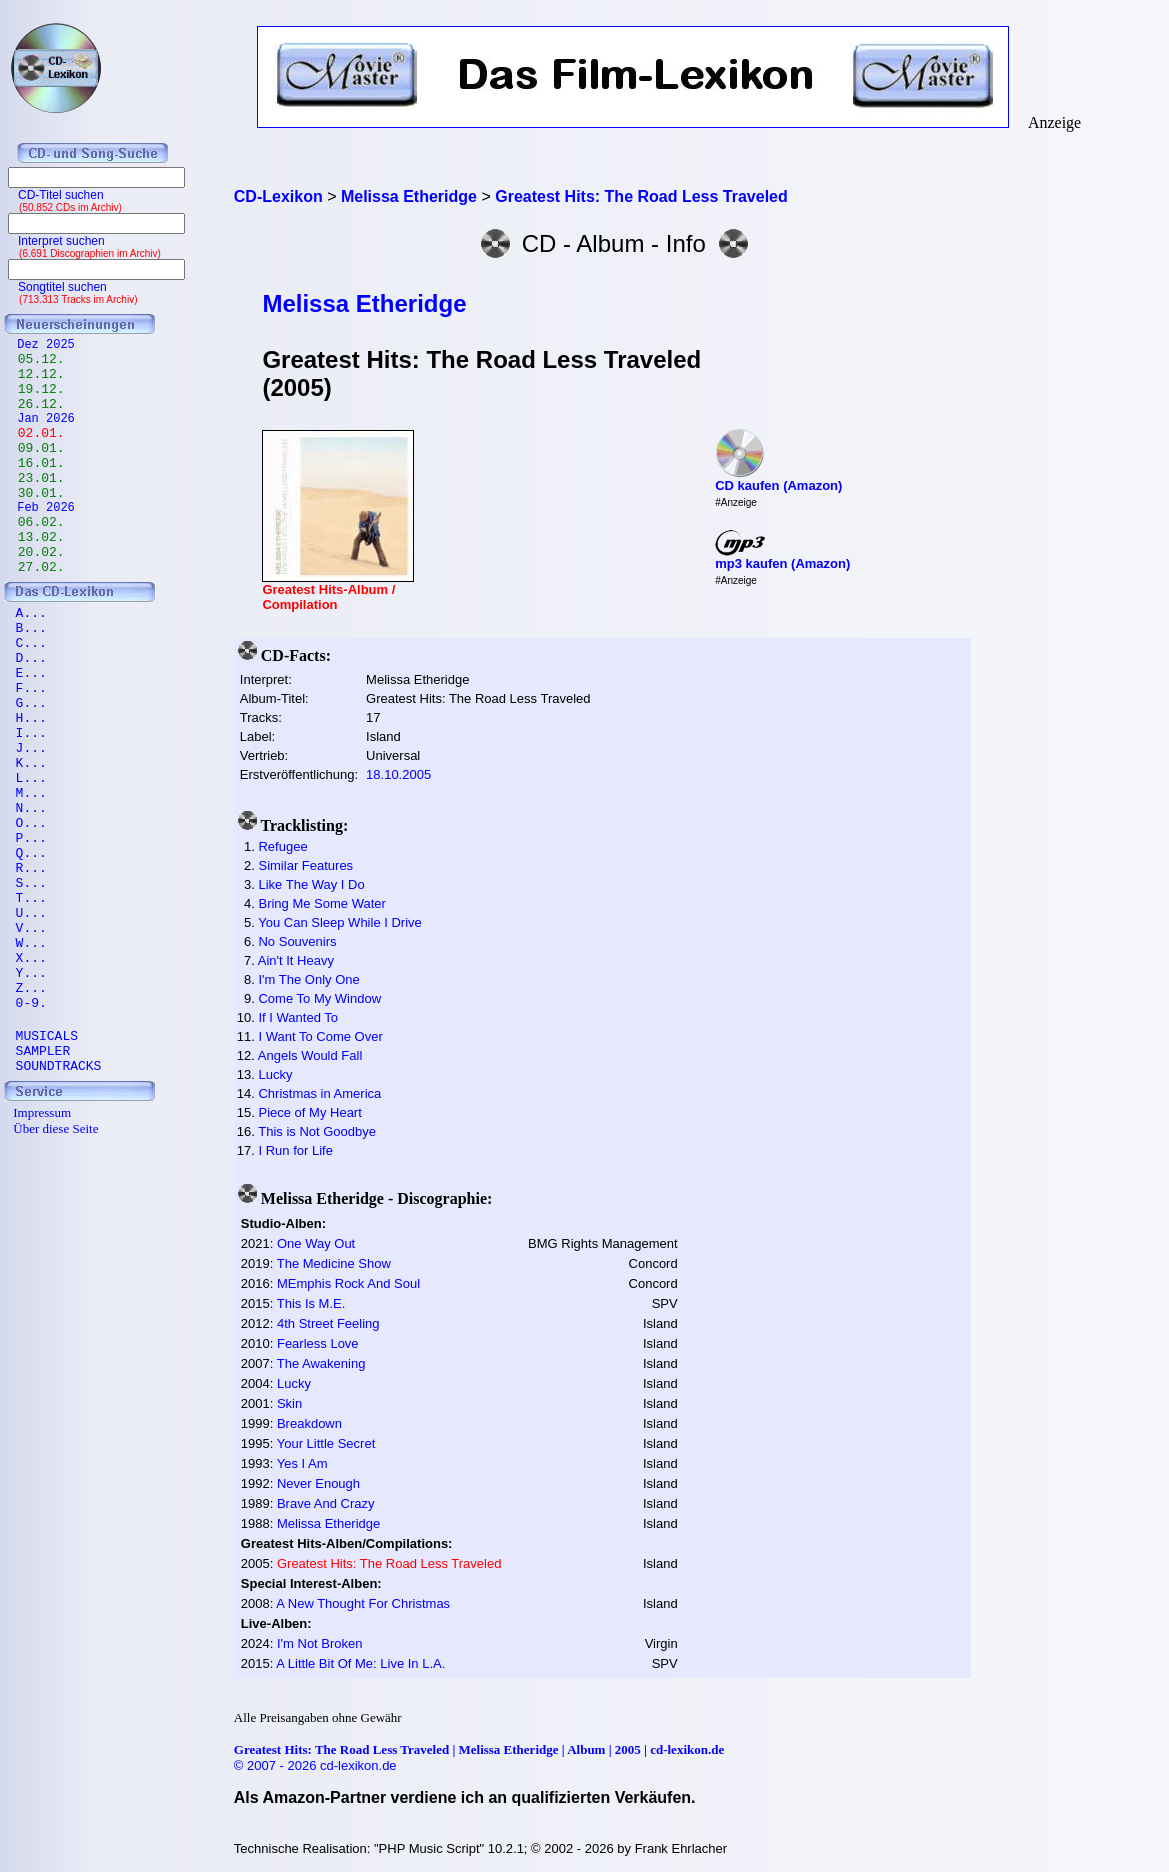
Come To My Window (319, 998)
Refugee (282, 846)
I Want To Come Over (320, 1036)
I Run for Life (295, 1150)
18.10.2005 (398, 774)
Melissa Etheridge (364, 303)
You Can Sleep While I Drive (340, 922)
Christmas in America (319, 1093)
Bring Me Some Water (321, 903)
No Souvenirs (297, 941)
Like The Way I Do (311, 884)
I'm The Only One (308, 979)
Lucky (275, 1074)
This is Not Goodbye (317, 1131)
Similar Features (305, 865)
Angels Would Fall (310, 1055)
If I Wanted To (298, 1017)
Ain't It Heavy (296, 960)
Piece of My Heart (309, 1112)
